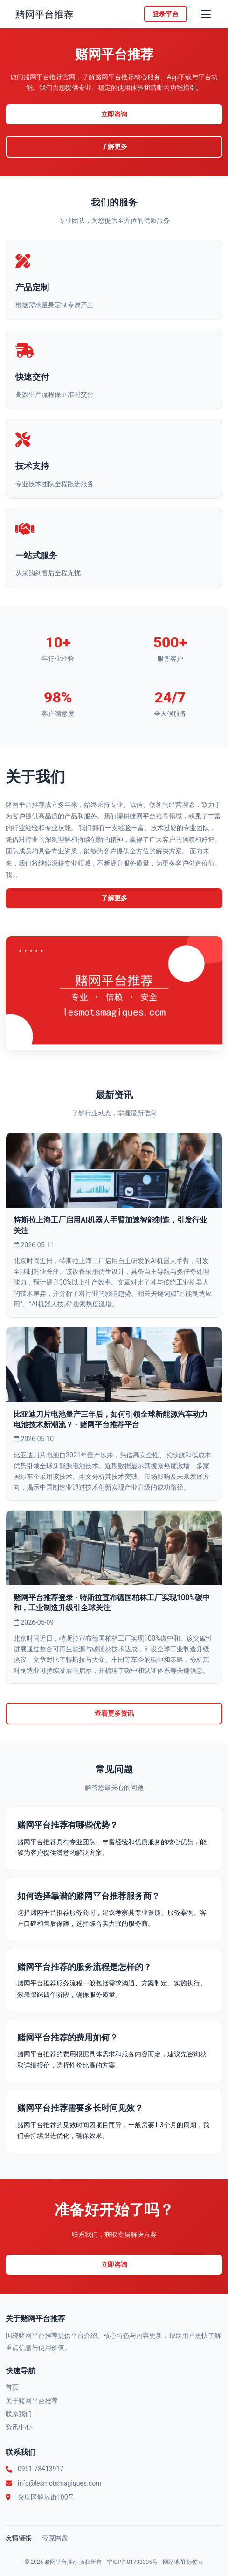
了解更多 (114, 147)
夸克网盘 (55, 2538)
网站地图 (174, 2562)
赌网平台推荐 (61, 2562)
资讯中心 (19, 2427)
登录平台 (165, 14)
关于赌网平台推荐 (32, 2400)
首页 (12, 2387)
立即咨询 (114, 114)
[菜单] (205, 14)
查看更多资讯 (114, 1713)
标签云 (195, 2562)
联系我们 (19, 2414)
